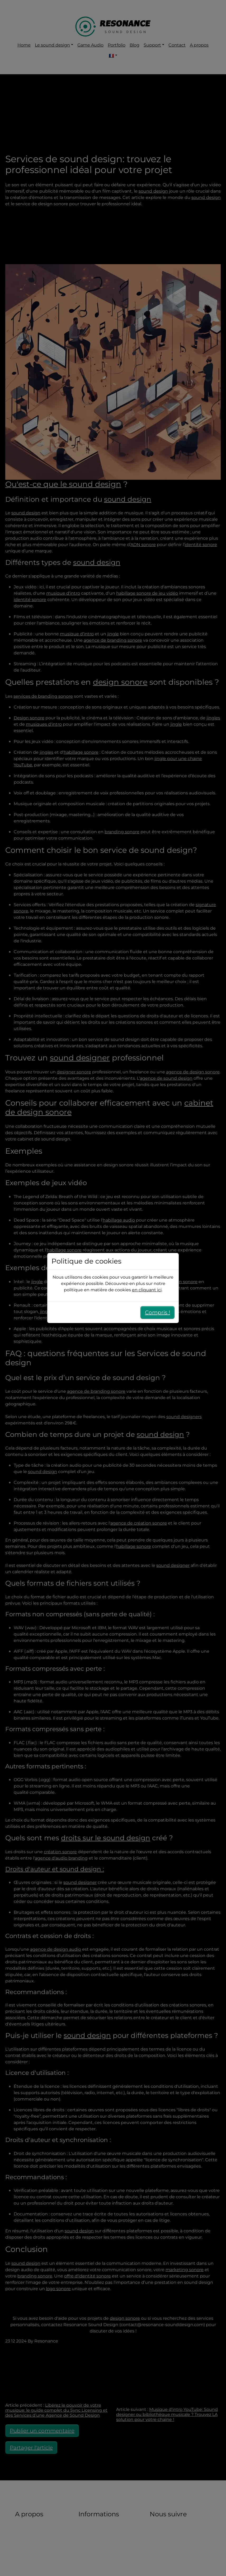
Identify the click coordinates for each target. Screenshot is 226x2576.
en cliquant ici (147, 1289)
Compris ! (157, 1312)
